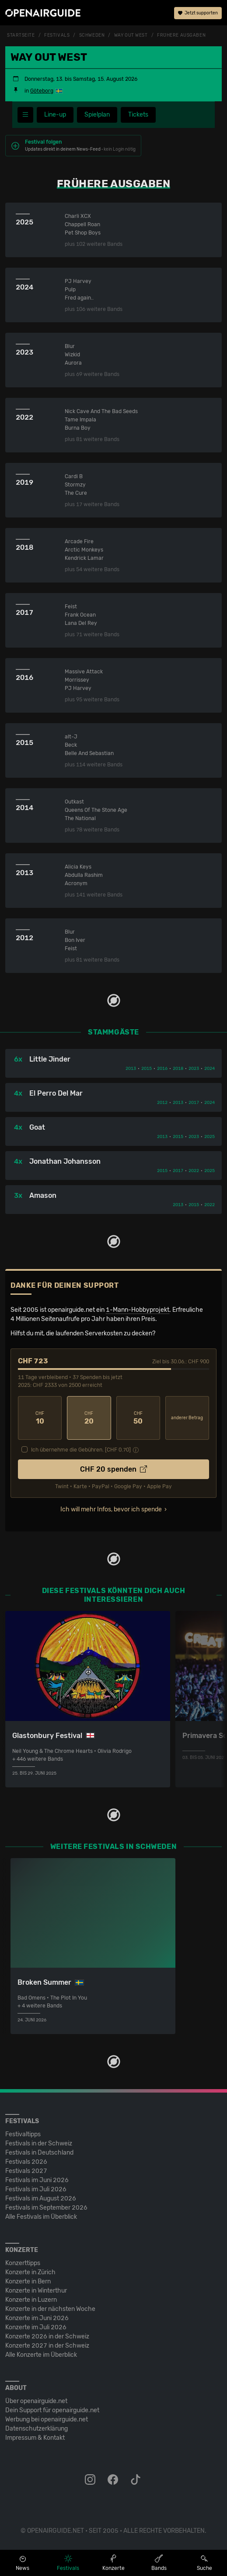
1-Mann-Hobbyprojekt (137, 1310)
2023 (194, 1068)
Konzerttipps (22, 2263)
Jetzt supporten (198, 13)
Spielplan (97, 114)
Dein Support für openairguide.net (52, 2410)
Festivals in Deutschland (39, 2152)
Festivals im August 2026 (40, 2198)
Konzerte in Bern (28, 2281)
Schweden (92, 35)
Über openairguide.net (36, 2401)
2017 (194, 1102)
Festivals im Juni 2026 (37, 2180)
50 (138, 1418)
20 (88, 1418)
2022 (194, 1170)
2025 (209, 1136)
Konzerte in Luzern (31, 2300)
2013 (131, 1068)
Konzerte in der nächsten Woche (50, 2309)
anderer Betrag (187, 1418)
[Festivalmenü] (25, 115)
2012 (162, 1102)
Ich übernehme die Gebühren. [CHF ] (81, 1450)
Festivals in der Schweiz (38, 2143)
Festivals (57, 35)
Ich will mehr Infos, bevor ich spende (111, 1509)
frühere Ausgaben (181, 35)
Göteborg (41, 91)
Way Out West (131, 35)
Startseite (21, 35)
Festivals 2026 (26, 2162)
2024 (209, 1068)
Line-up (55, 114)
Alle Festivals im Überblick (41, 2217)
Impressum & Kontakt (35, 2438)
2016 (162, 1068)
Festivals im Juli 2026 (35, 2189)
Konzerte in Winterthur (36, 2290)
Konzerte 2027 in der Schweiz (47, 2345)
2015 (146, 1068)
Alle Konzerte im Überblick (41, 2355)
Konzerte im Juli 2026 (35, 2327)
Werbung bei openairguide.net (46, 2419)
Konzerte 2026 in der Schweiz (47, 2336)
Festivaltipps (23, 2134)
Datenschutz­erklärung (36, 2428)
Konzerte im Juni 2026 (37, 2318)
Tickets (138, 114)
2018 (178, 1068)
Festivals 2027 (26, 2171)
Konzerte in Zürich (30, 2272)
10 (39, 1418)
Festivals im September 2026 (46, 2207)
